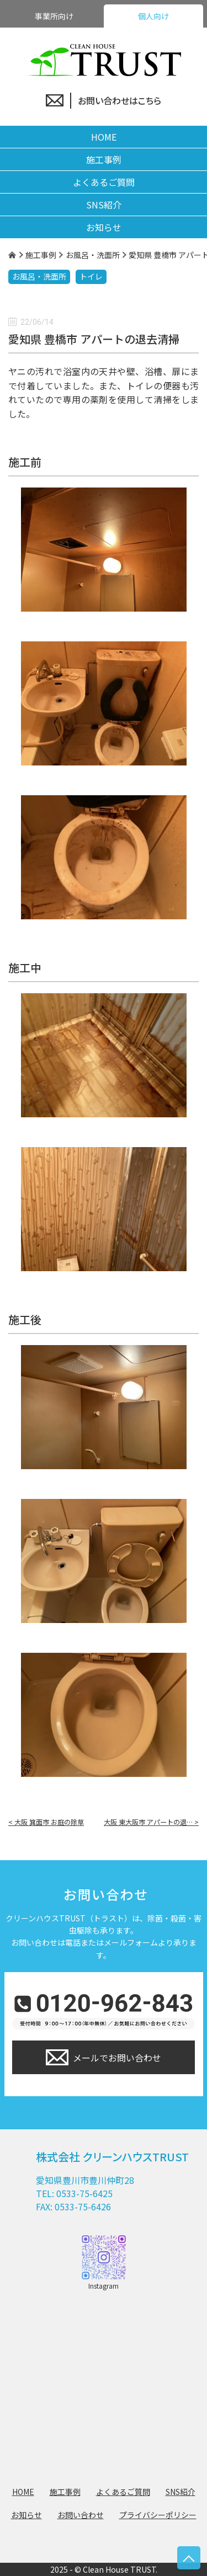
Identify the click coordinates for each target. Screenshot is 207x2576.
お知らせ (103, 227)
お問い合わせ (80, 2514)
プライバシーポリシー (158, 2514)
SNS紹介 (103, 204)
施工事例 (103, 159)
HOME (103, 136)
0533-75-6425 (84, 2193)
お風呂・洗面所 (39, 276)
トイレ (91, 276)
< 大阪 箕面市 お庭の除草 (46, 1822)
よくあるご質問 (104, 182)
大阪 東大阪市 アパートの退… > (151, 1822)
